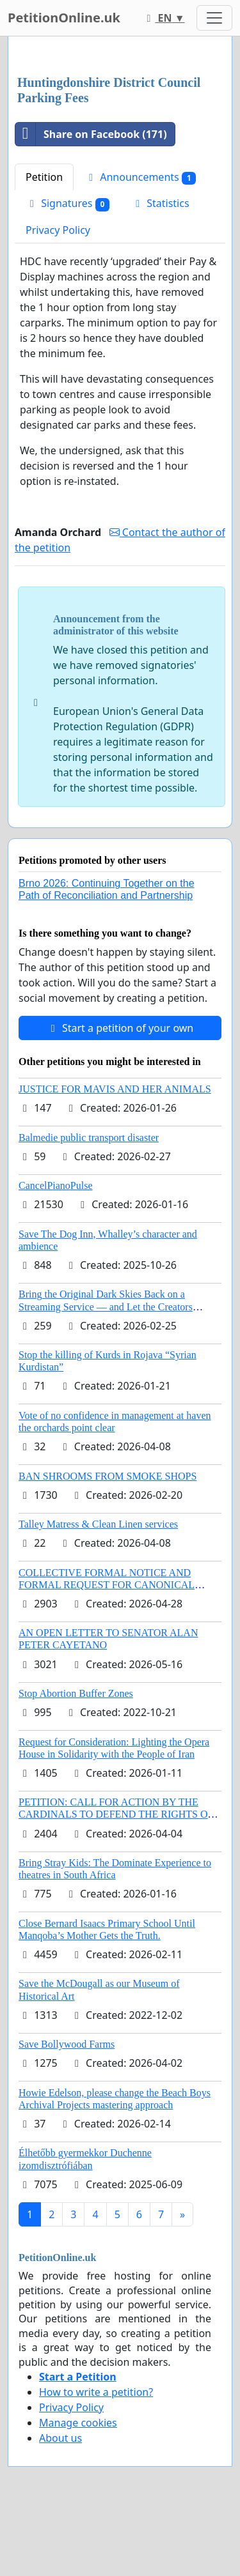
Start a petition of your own (120, 1028)
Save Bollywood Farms (67, 2044)
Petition (44, 177)
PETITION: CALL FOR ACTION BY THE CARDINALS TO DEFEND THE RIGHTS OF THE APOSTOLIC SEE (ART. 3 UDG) (116, 1814)
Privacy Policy (58, 230)
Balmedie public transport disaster (89, 1137)
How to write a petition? (96, 2392)
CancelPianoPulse (56, 1185)
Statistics (160, 203)
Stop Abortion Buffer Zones (76, 1693)
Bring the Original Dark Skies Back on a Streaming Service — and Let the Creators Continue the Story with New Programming (108, 1306)
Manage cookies (78, 2423)
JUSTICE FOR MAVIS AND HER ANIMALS (115, 1089)
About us (60, 2438)
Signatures (67, 203)
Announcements (140, 177)
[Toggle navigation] (214, 18)
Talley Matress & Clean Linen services (98, 1524)
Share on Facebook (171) (91, 134)
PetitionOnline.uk (64, 17)
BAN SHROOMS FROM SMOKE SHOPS (107, 1476)
